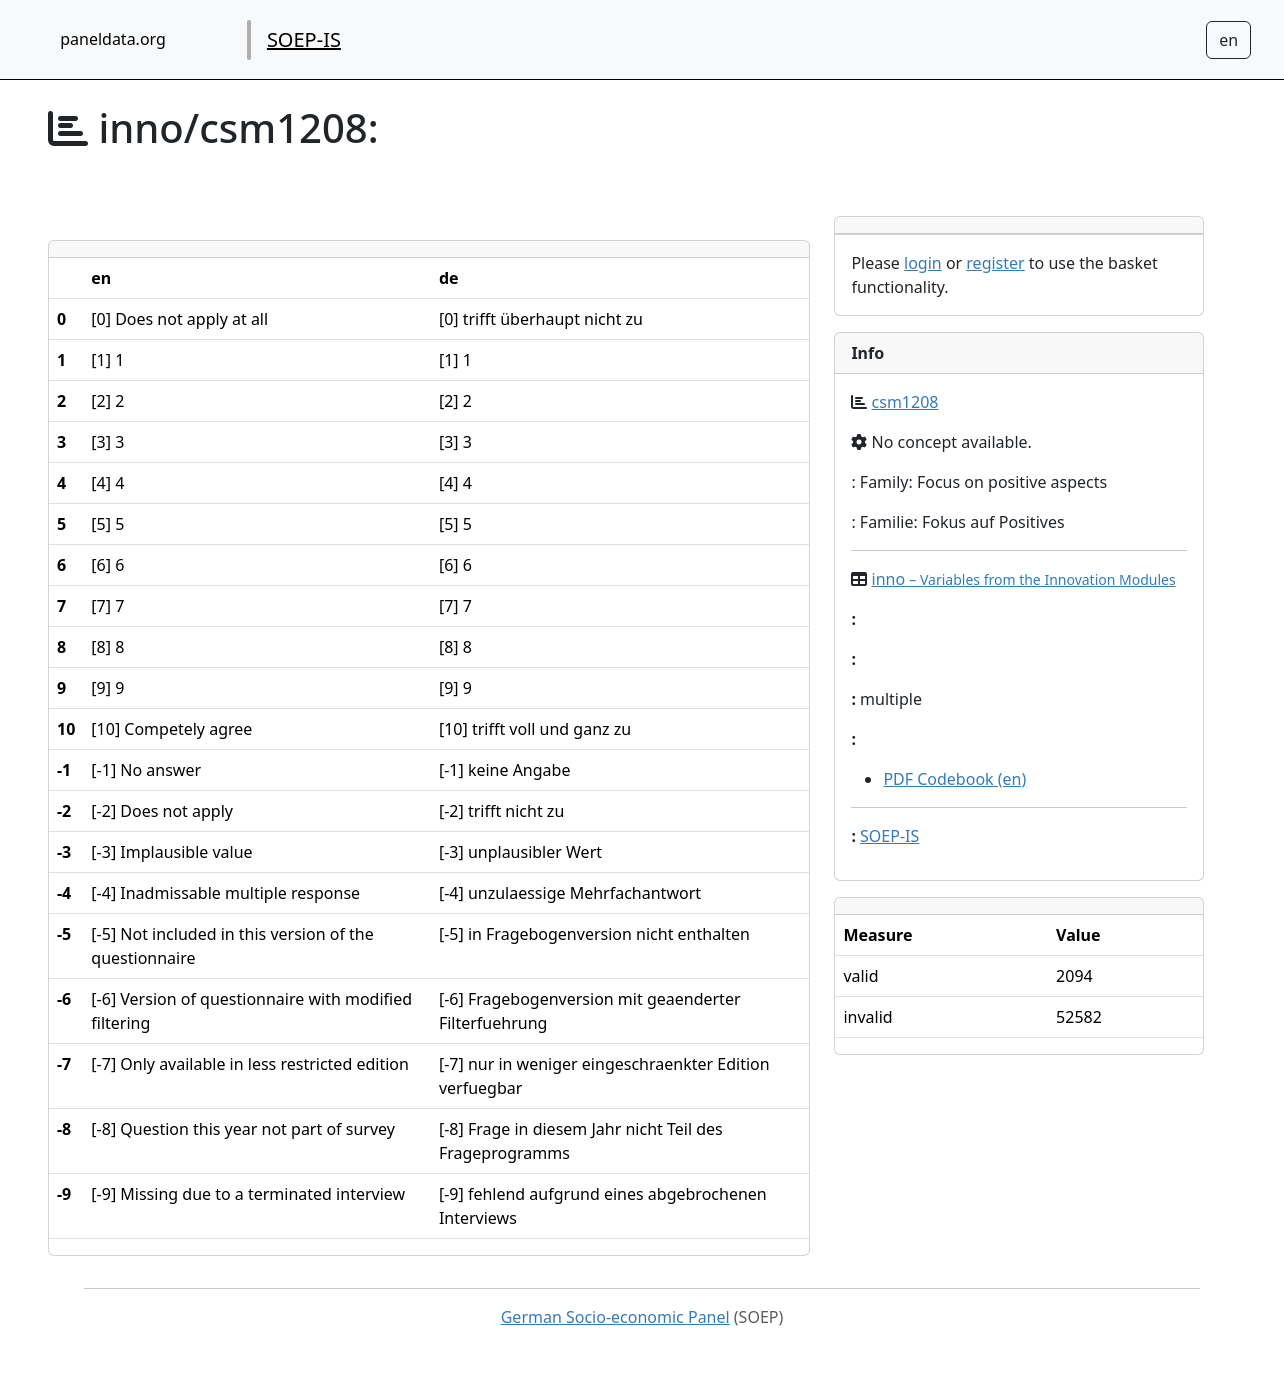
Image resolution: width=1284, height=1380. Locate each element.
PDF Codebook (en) (954, 779)
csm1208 (905, 402)
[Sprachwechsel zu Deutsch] (1228, 40)
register (995, 263)
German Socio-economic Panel (615, 1317)
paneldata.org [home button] (113, 39)
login (923, 263)
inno (1024, 579)
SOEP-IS (304, 39)
